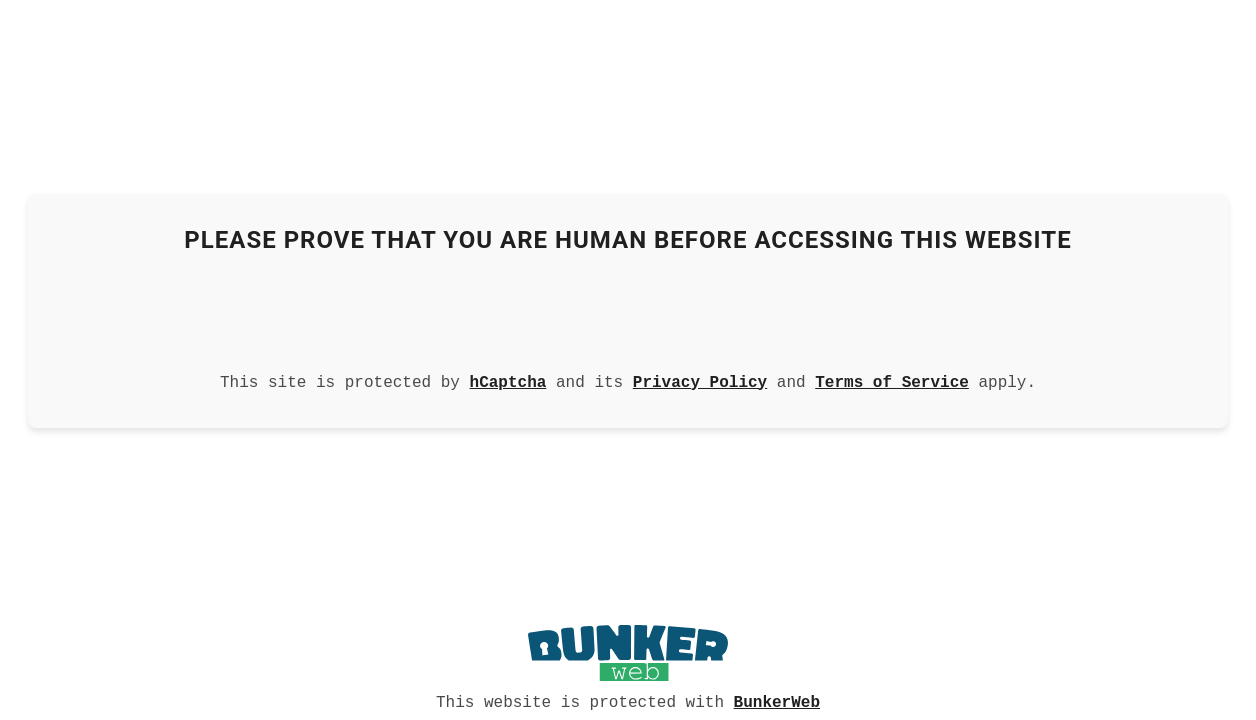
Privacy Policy (700, 381)
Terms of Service (892, 381)
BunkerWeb (777, 701)
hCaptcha (508, 381)
